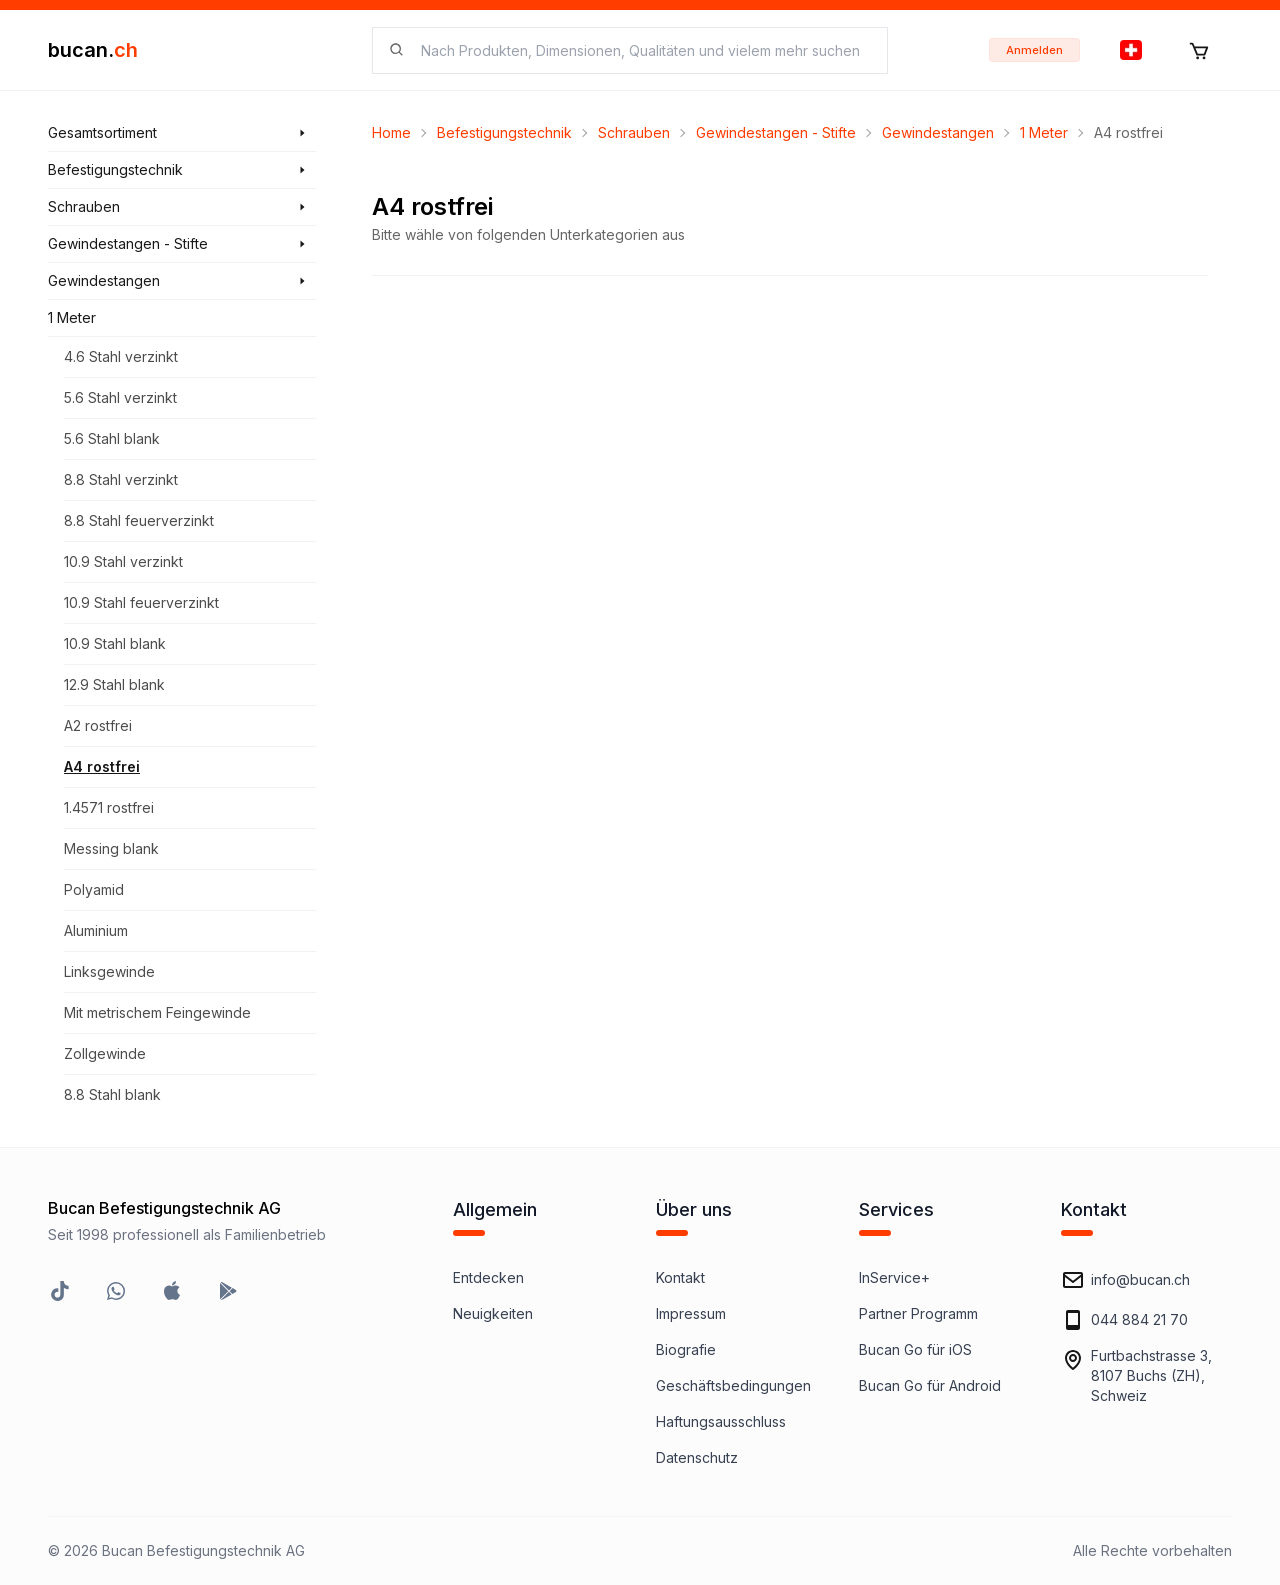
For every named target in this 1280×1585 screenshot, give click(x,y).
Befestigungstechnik (504, 132)
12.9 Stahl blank (114, 684)
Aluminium (96, 930)
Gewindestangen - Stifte (776, 132)
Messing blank (111, 848)
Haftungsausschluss (721, 1421)
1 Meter (1044, 132)
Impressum (691, 1313)
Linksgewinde (109, 971)
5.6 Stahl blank (112, 438)
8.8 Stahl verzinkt (121, 479)
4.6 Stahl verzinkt (121, 356)
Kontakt (680, 1277)
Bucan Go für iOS (915, 1349)
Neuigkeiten (493, 1313)
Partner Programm (918, 1313)
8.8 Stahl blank (112, 1094)
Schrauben (634, 132)
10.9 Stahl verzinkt (123, 561)
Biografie (686, 1349)
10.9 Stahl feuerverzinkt (141, 602)
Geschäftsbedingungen (733, 1385)
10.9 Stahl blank (115, 643)
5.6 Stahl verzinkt (120, 397)
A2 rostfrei (98, 725)
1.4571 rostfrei (109, 807)
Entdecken (488, 1277)
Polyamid (94, 889)
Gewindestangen (938, 132)
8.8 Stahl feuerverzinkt (139, 520)
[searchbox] (642, 50)
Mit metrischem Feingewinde (157, 1012)
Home (391, 132)
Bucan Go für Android (930, 1385)
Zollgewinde (105, 1053)
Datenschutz (697, 1457)
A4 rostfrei (102, 766)
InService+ (894, 1277)
